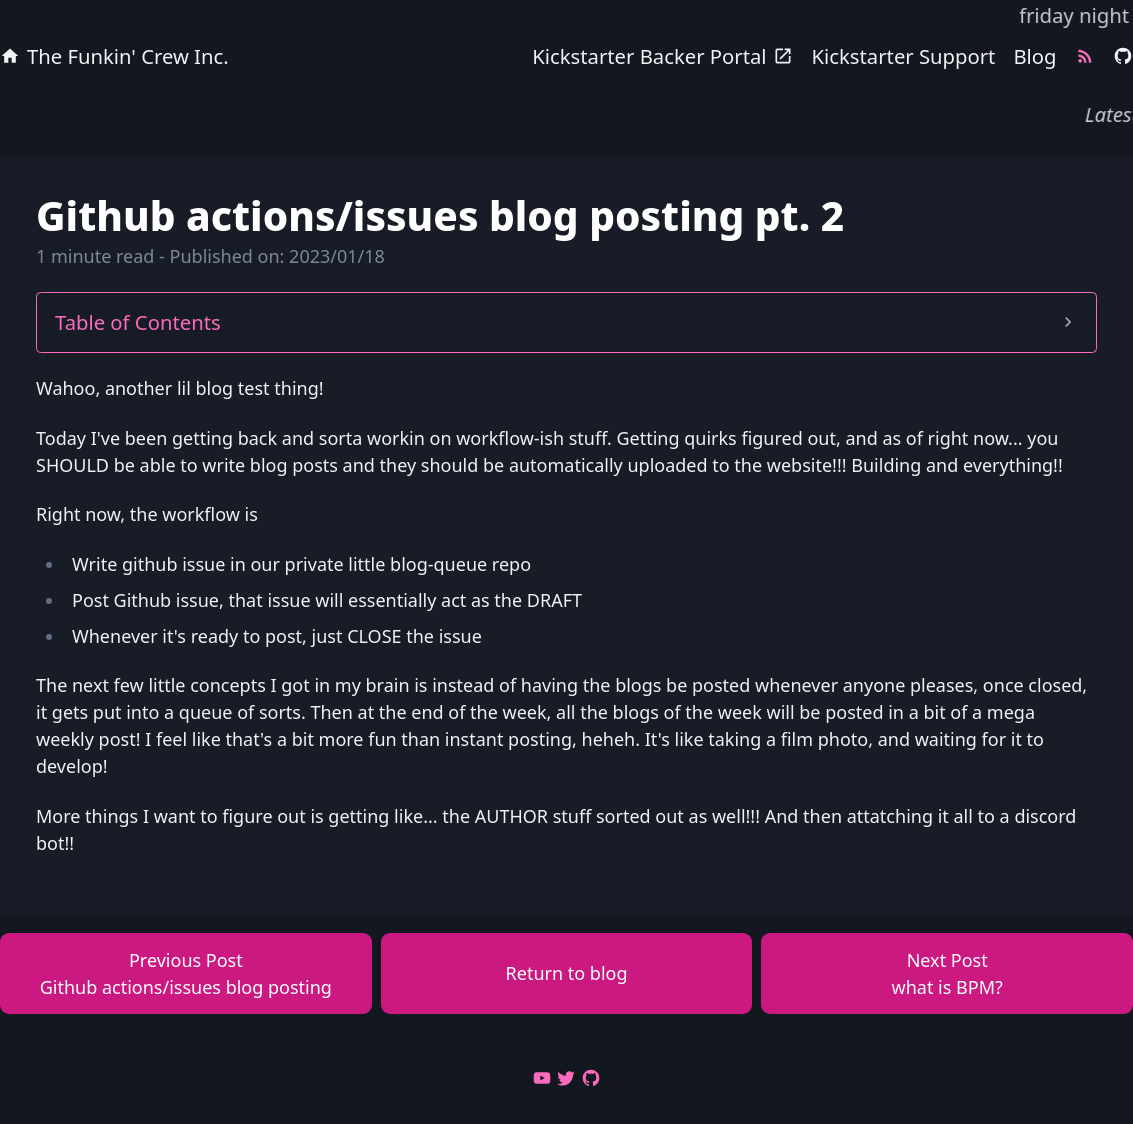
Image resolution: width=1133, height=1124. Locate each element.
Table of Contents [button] (566, 322)
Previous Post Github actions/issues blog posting (186, 973)
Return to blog (567, 973)
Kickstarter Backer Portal (662, 56)
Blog (1034, 56)
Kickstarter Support (904, 56)
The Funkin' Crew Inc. (114, 56)
